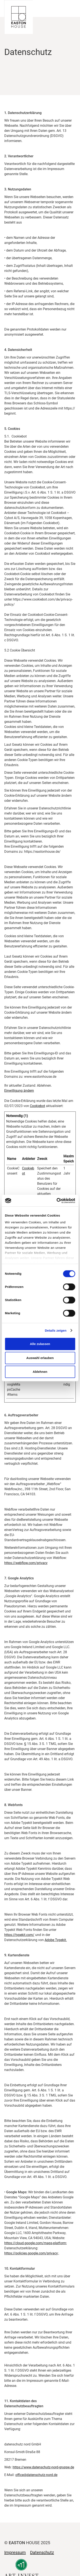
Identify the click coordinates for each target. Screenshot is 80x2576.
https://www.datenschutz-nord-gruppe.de (43, 2467)
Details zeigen (55, 1330)
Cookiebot (37, 1106)
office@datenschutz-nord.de (36, 2475)
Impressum (15, 2552)
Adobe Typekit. (56, 1940)
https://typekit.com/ (19, 1935)
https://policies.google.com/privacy (31, 2253)
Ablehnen (40, 1371)
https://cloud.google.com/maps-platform (35, 2243)
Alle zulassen (40, 1344)
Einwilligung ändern (19, 1091)
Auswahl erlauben (40, 1358)
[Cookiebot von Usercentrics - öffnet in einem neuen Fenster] (57, 1200)
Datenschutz (42, 2552)
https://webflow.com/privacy (26, 1563)
